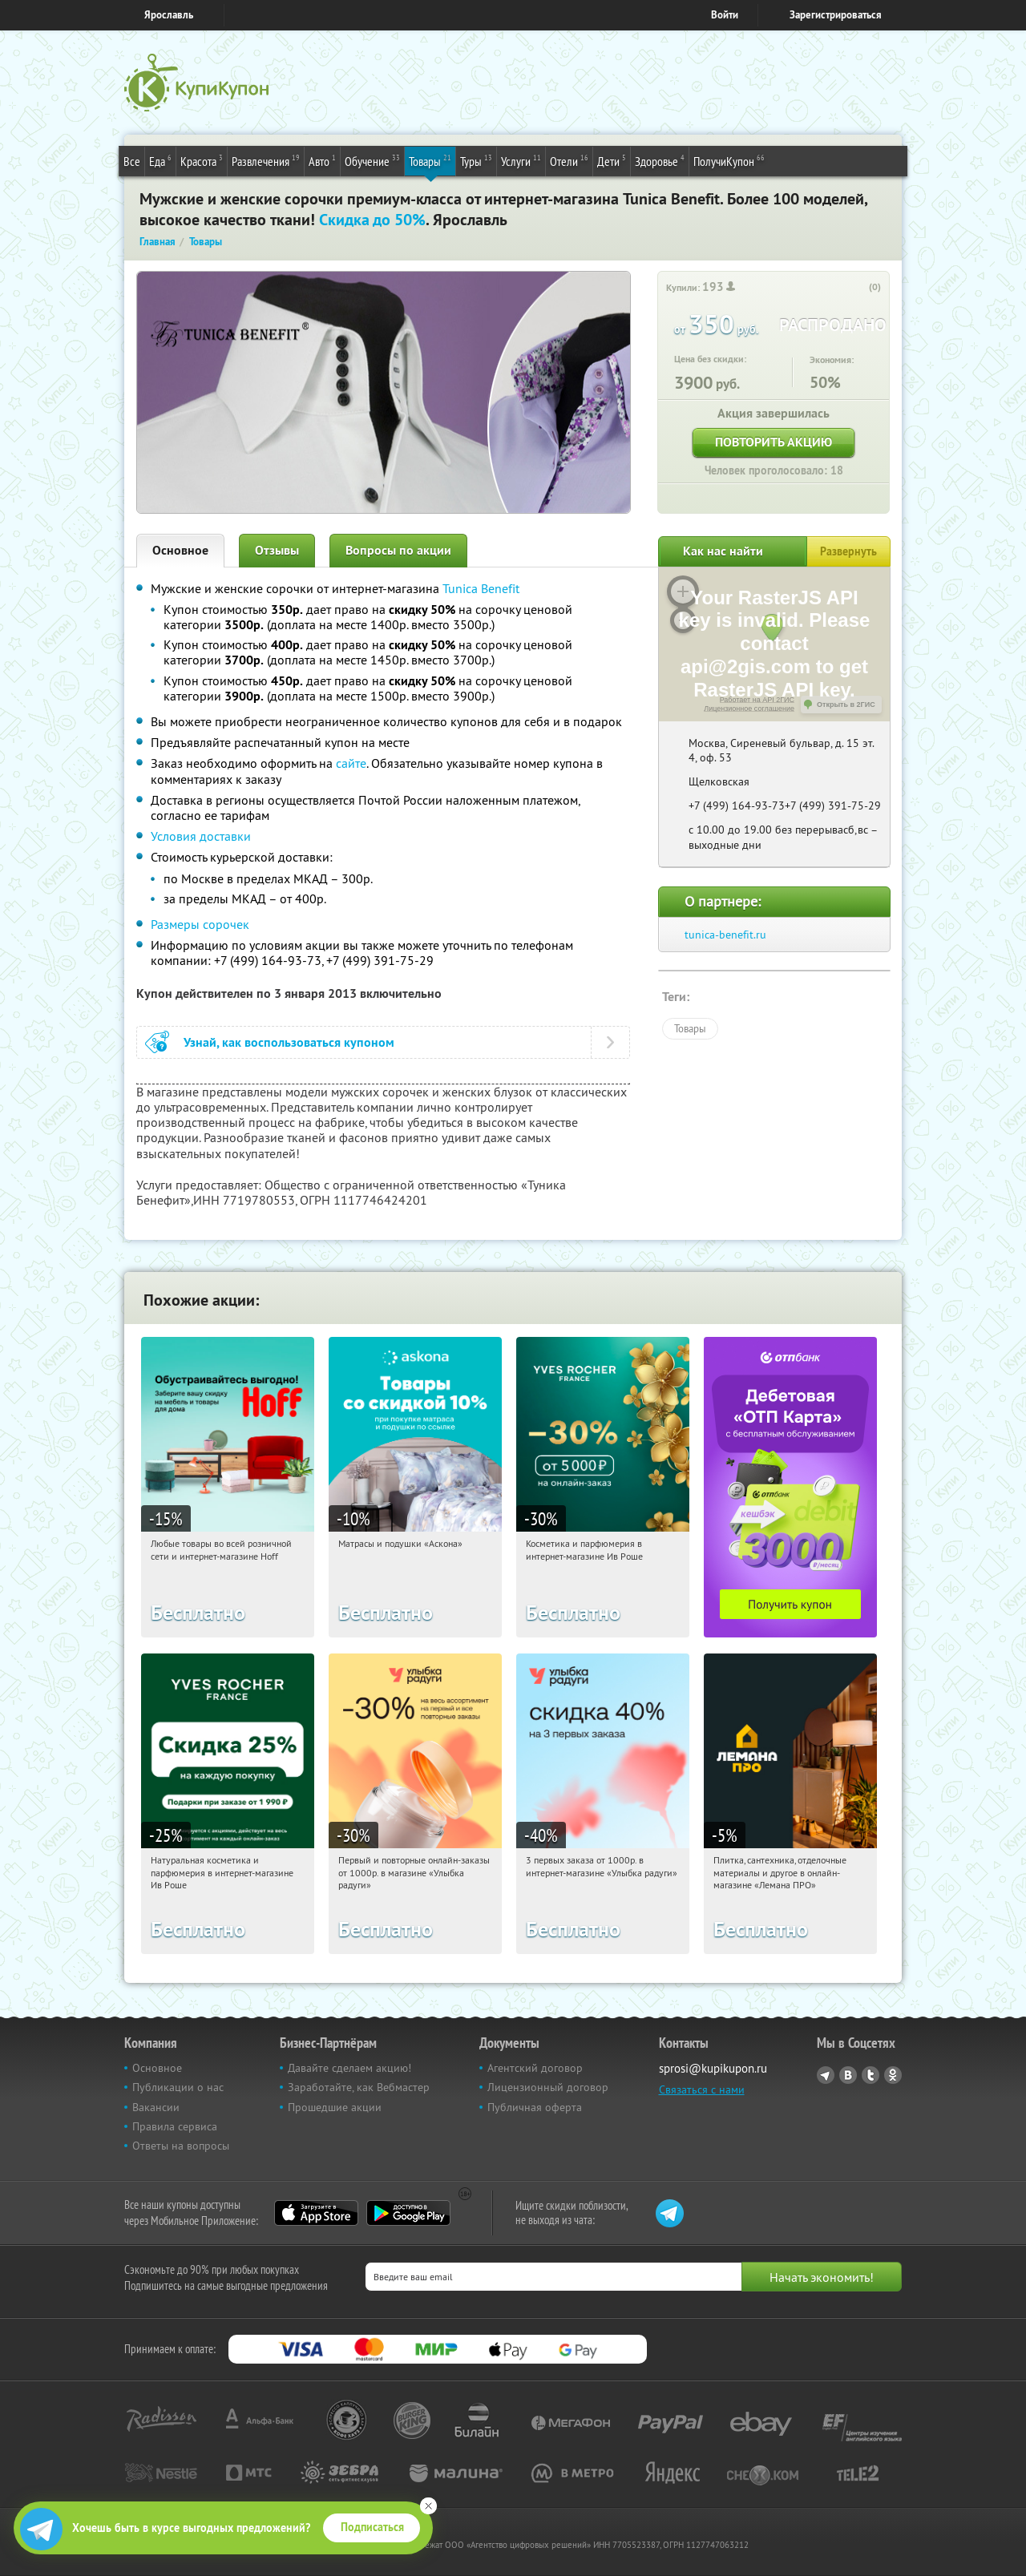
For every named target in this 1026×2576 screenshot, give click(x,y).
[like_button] (858, 288)
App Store (316, 2213)
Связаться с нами (702, 2089)
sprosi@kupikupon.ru (713, 2068)
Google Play (408, 2213)
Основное (180, 550)
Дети (611, 160)
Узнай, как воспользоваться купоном (289, 1042)
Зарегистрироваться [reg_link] (836, 15)
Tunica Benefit (480, 588)
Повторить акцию (773, 442)
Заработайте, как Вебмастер (359, 2087)
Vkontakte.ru (848, 2075)
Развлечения (266, 160)
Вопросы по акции (398, 550)
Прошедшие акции (335, 2107)
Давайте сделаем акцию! (349, 2068)
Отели (569, 160)
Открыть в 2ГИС (846, 705)
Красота (201, 160)
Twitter (870, 2075)
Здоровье (660, 160)
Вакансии (156, 2107)
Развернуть (848, 551)
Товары (430, 160)
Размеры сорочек (200, 924)
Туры (476, 160)
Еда (160, 160)
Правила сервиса (174, 2126)
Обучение (372, 160)
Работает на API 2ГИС (757, 700)
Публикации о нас (178, 2087)
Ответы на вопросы (180, 2145)
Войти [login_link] (724, 15)
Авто (322, 160)
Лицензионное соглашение (749, 709)
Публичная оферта (534, 2107)
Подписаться (372, 2527)
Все (131, 161)
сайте (351, 763)
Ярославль (168, 15)
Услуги (521, 160)
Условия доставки (201, 836)
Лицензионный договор (547, 2087)
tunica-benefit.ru (725, 934)
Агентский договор (535, 2068)
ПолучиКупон (729, 160)
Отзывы (277, 550)
